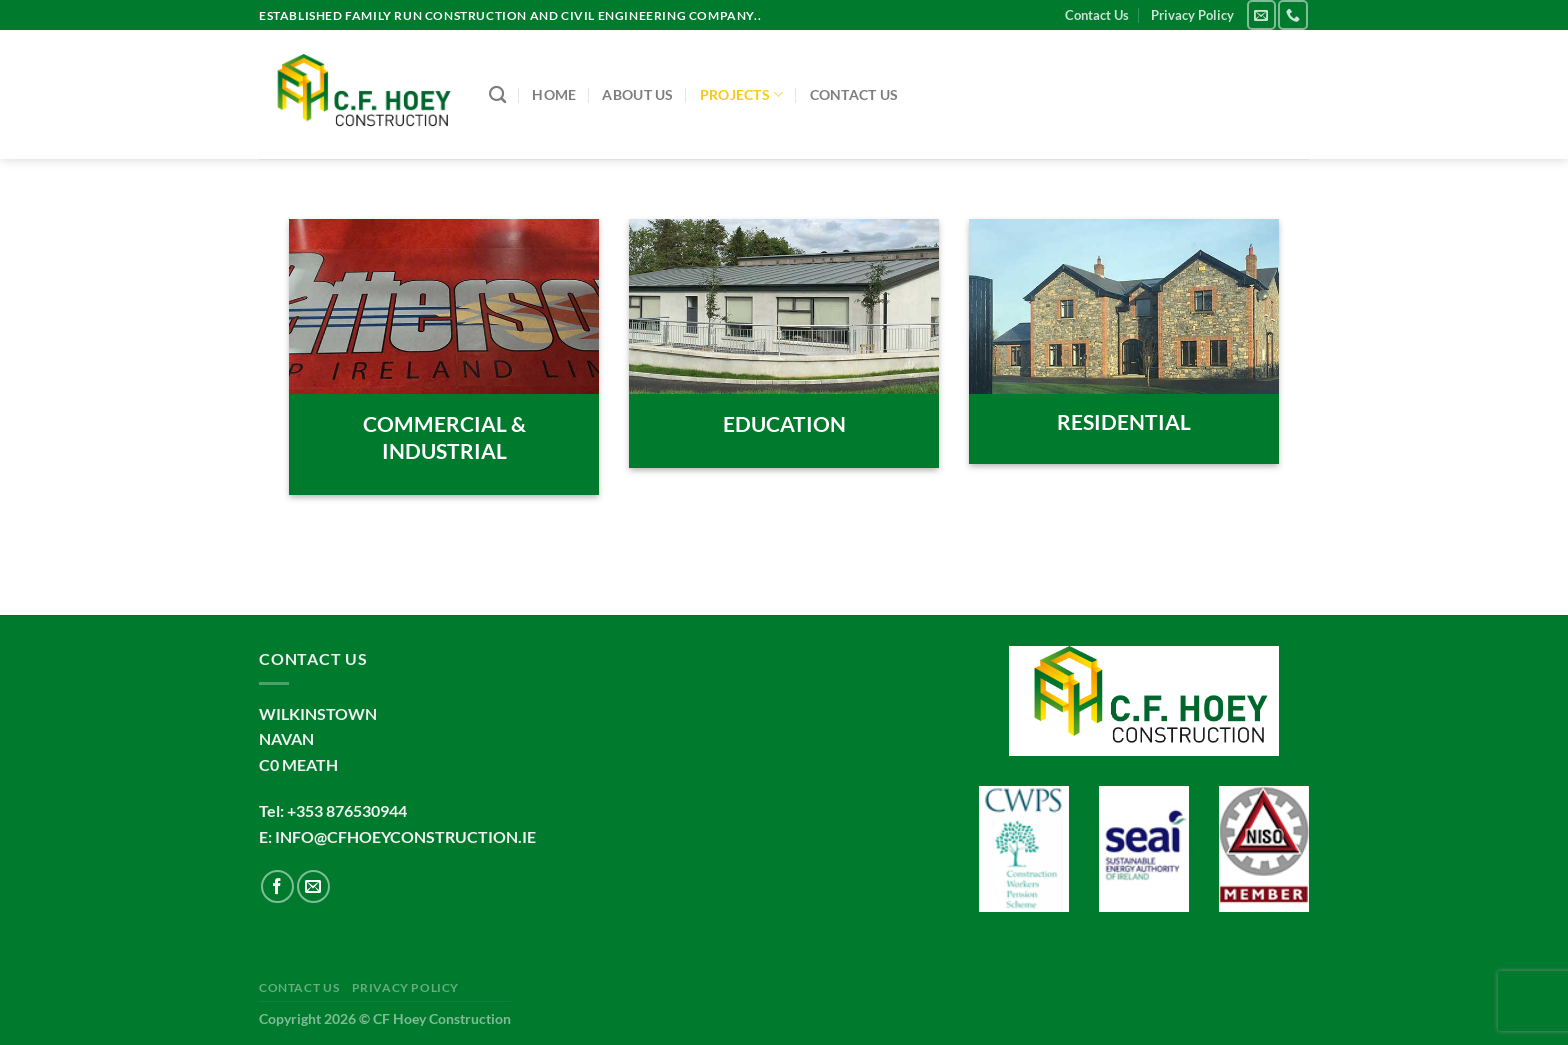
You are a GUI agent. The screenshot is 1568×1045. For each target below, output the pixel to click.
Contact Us (1097, 15)
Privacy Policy (1192, 15)
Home (554, 94)
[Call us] (1292, 14)
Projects (742, 94)
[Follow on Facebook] (277, 886)
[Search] (497, 95)
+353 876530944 (347, 810)
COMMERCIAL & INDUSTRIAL (444, 437)
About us (637, 94)
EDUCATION (784, 424)
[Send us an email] (1261, 14)
